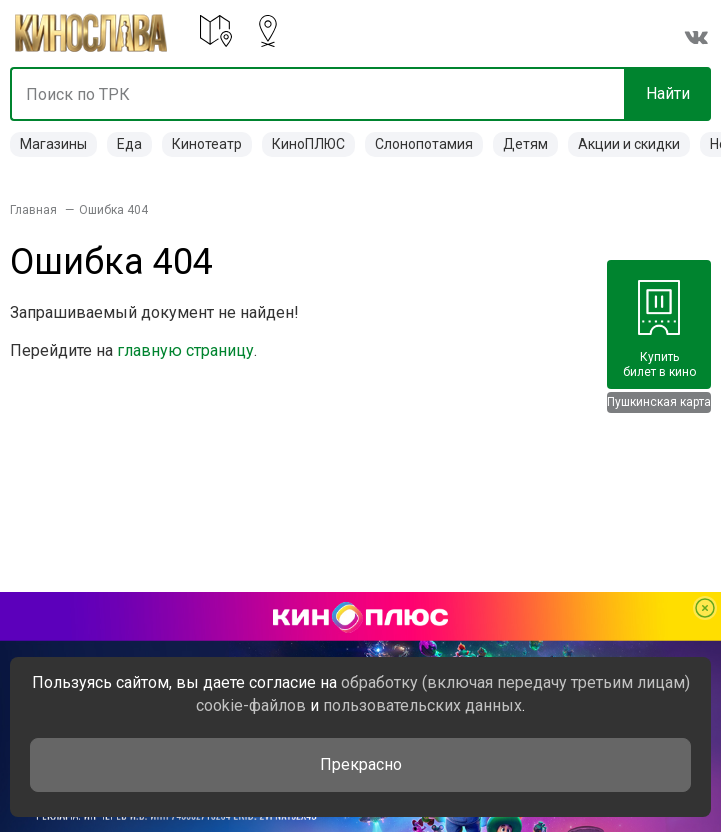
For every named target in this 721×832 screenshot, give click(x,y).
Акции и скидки (629, 144)
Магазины (53, 144)
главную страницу (185, 350)
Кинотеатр (207, 144)
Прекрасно (361, 764)
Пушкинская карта (659, 402)
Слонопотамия (424, 144)
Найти (668, 93)
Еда (129, 144)
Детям (525, 144)
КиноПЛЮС (308, 144)
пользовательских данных (422, 705)
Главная (33, 210)
